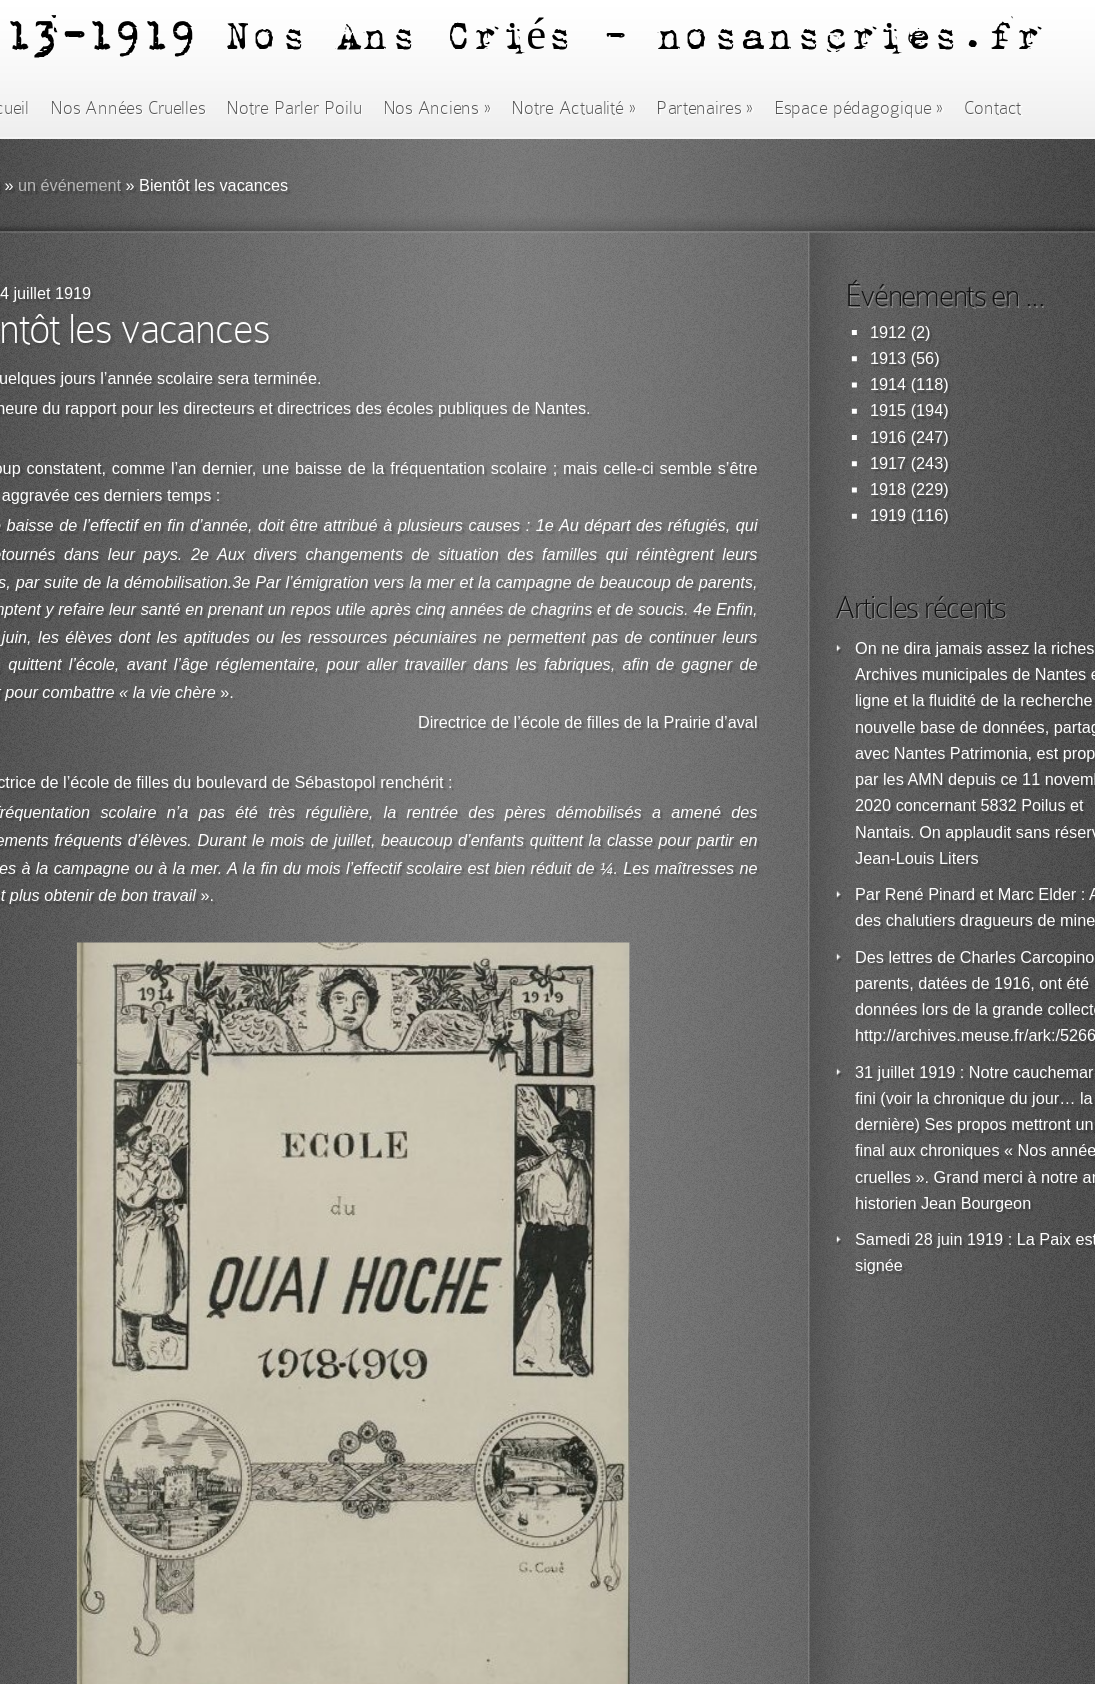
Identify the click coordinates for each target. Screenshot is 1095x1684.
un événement (69, 185)
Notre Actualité (573, 108)
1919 (888, 515)
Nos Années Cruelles (127, 108)
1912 (888, 332)
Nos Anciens (437, 108)
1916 (888, 437)
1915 (888, 410)
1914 (888, 384)
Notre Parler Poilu (293, 108)
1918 (888, 489)
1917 (888, 463)
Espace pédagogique (858, 108)
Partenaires (704, 108)
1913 (888, 358)
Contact (993, 108)
